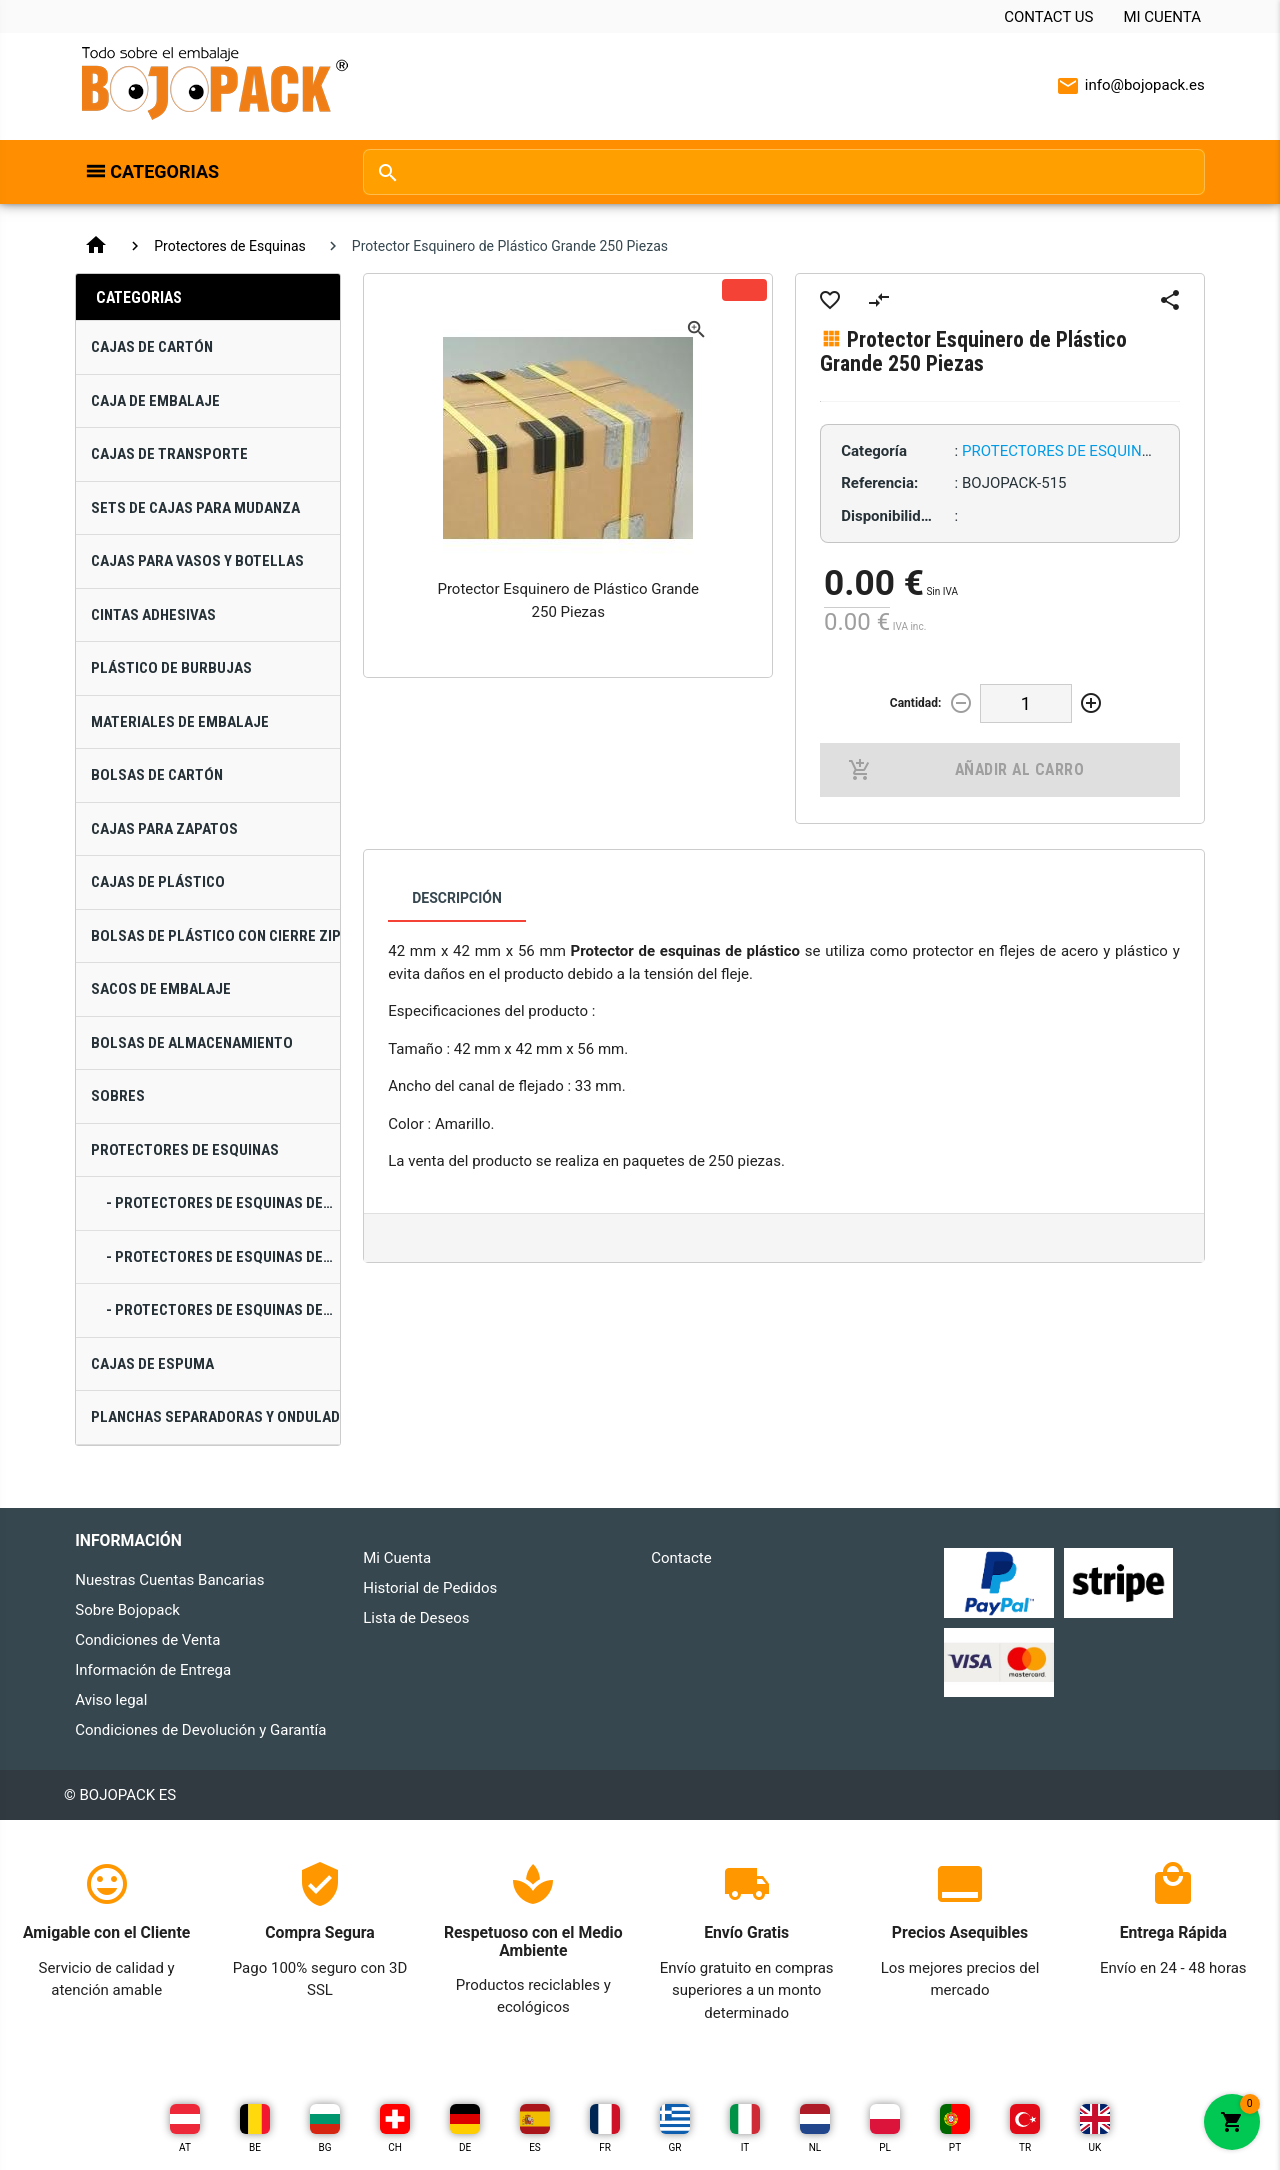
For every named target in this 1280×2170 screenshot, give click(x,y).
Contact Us (1048, 17)
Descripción (457, 898)
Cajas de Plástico (158, 882)
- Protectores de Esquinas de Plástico (223, 1257)
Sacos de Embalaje (161, 989)
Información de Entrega (153, 1670)
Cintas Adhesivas (153, 615)
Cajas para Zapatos (164, 829)
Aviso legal (111, 1700)
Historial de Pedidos (430, 1588)
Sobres (118, 1096)
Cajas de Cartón (152, 347)
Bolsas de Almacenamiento (192, 1043)
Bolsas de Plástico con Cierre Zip (215, 936)
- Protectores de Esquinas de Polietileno (223, 1310)
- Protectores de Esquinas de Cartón (223, 1203)
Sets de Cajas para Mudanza (195, 508)
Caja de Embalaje (155, 401)
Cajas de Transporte (169, 454)
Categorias (164, 171)
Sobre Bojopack (127, 1610)
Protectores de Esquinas (230, 246)
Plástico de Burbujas (171, 668)
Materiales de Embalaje (180, 722)
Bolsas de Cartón (157, 775)
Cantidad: (916, 703)
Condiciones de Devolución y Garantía (200, 1730)
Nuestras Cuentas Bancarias (169, 1580)
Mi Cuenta (1162, 17)
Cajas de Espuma (152, 1364)
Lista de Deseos (416, 1618)
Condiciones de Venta (147, 1640)
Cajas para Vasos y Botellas (197, 561)
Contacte (681, 1558)
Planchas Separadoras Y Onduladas (215, 1417)
